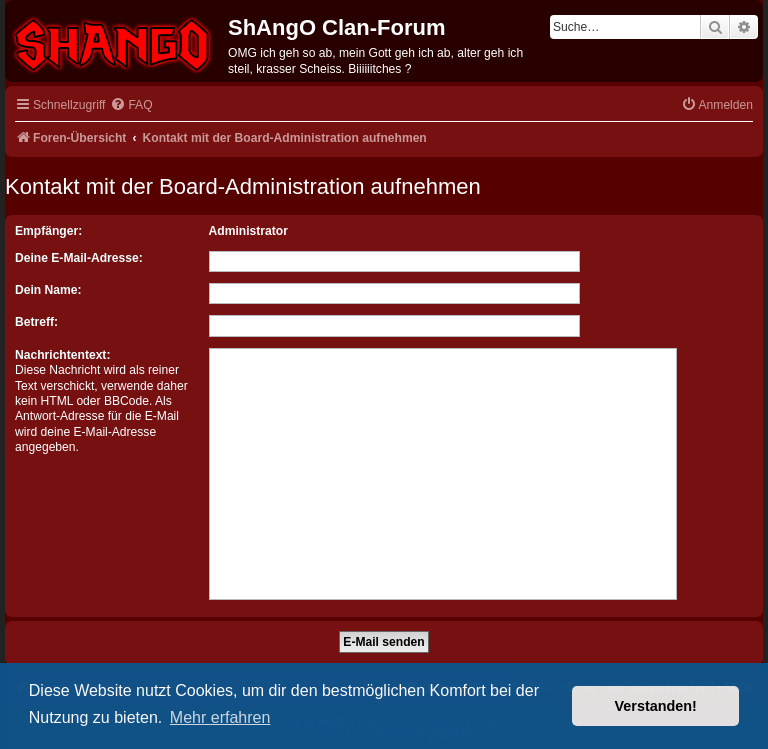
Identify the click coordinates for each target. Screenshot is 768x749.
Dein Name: (48, 290)
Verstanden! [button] (656, 706)
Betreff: (36, 322)
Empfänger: (48, 231)
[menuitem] (131, 105)
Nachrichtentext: (62, 355)
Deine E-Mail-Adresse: (79, 258)
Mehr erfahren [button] (220, 717)
